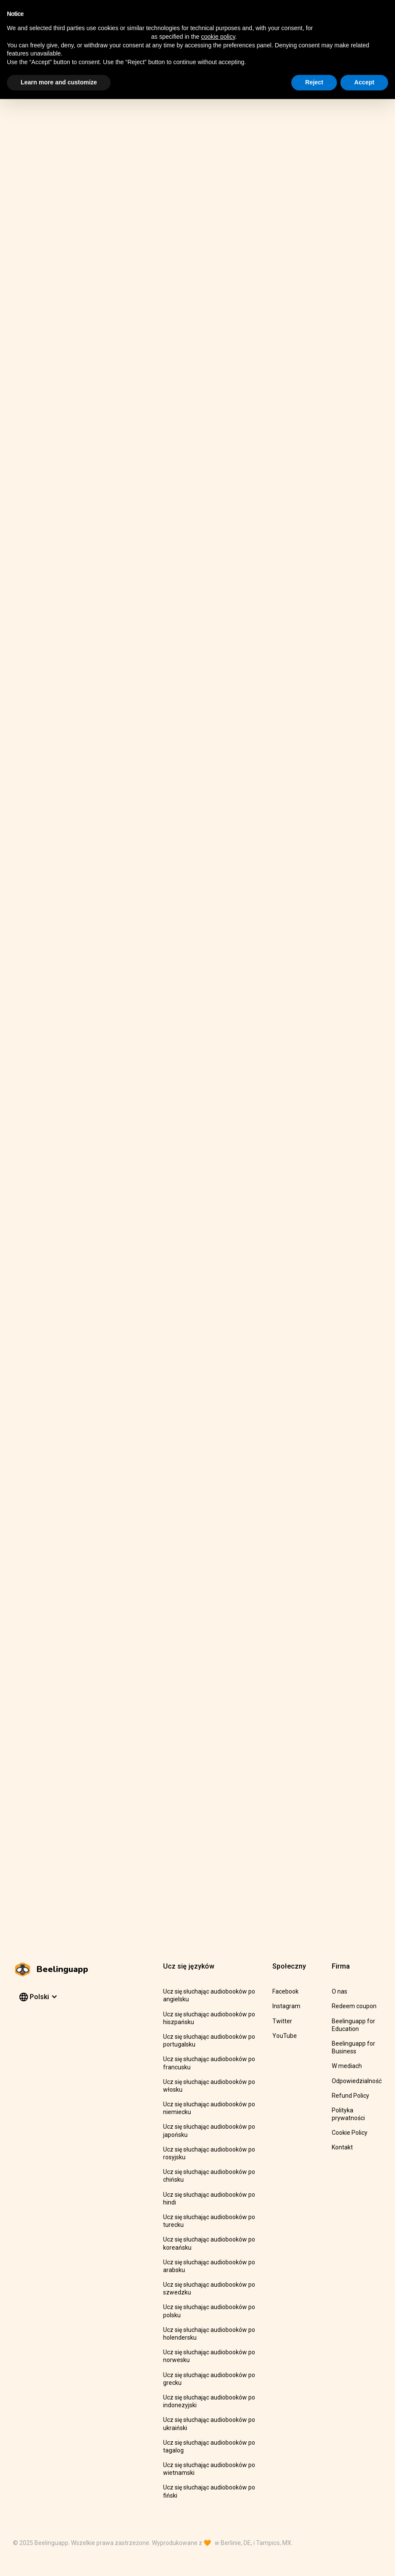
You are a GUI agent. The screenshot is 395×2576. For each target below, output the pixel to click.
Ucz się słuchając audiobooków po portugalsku (209, 2040)
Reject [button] (314, 82)
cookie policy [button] (218, 36)
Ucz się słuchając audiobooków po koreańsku (209, 2243)
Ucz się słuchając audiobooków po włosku (209, 2085)
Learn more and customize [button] (59, 82)
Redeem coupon (354, 2006)
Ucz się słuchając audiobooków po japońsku (209, 2130)
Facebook (285, 1991)
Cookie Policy (349, 2132)
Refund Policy (350, 2095)
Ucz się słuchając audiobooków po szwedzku (209, 2288)
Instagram (286, 2006)
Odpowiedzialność (357, 2081)
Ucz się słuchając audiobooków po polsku (209, 2311)
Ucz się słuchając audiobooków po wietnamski (209, 2468)
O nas (339, 1991)
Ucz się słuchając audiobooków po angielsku (209, 1995)
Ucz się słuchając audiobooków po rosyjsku (209, 2153)
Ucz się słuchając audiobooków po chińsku (209, 2175)
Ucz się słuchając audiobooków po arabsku (209, 2266)
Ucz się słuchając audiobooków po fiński (209, 2491)
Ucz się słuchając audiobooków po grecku (209, 2379)
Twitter (282, 2021)
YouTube (284, 2035)
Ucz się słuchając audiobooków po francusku (209, 2063)
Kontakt (342, 2147)
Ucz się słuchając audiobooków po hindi (209, 2198)
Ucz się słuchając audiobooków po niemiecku (209, 2108)
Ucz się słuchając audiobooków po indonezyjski (209, 2401)
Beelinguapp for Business (353, 2047)
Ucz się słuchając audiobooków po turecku (209, 2221)
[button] (37, 1997)
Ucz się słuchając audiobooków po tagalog (209, 2446)
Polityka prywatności (348, 2114)
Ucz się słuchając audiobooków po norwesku (209, 2356)
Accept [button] (364, 82)
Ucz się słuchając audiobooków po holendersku (209, 2333)
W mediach (347, 2065)
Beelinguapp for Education (353, 2025)
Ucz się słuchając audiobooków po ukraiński (209, 2423)
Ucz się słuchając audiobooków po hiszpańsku (209, 2018)
